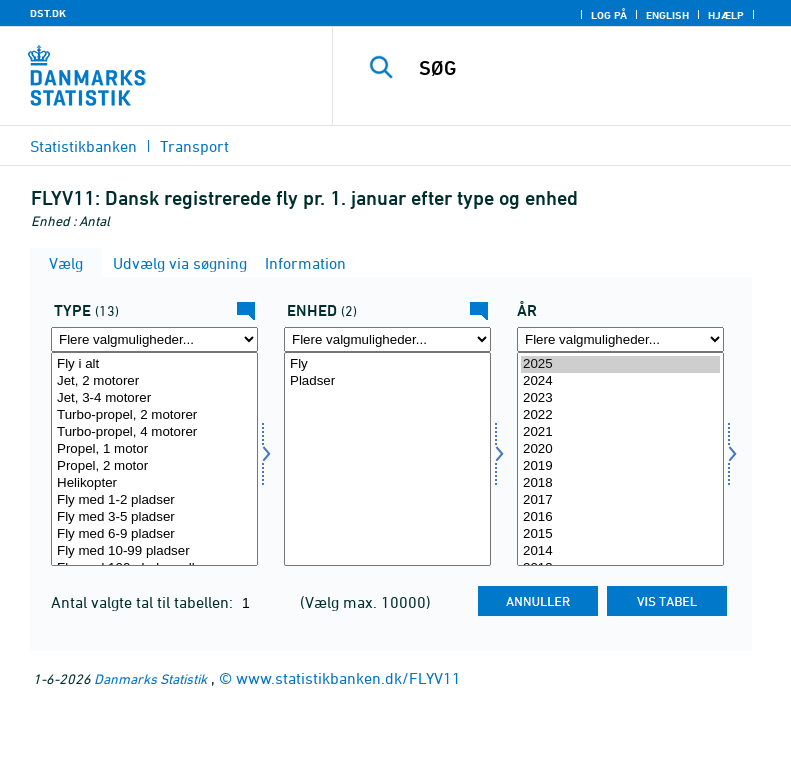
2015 (620, 534)
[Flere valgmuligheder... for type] (154, 339)
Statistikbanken (83, 146)
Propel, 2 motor (154, 466)
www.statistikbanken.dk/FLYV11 (348, 678)
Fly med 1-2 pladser (154, 500)
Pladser (387, 381)
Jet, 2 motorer (154, 381)
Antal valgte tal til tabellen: (144, 602)
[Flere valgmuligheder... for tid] (620, 339)
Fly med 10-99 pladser (154, 551)
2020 (620, 449)
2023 (620, 398)
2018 (620, 483)
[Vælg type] (154, 459)
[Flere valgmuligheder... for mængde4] (387, 339)
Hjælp (726, 15)
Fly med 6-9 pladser (154, 534)
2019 (620, 466)
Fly (387, 364)
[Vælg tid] (620, 459)
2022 (620, 415)
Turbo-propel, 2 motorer (154, 415)
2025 (620, 364)
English (667, 15)
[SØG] (592, 68)
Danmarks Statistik (150, 678)
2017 (620, 500)
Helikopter (154, 483)
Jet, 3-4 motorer (154, 398)
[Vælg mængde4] (387, 459)
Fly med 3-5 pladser (154, 517)
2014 (620, 551)
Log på (609, 15)
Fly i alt (154, 364)
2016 (620, 517)
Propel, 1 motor (154, 449)
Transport (194, 146)
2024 (620, 381)
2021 (620, 432)
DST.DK (48, 13)
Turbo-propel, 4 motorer (154, 432)
